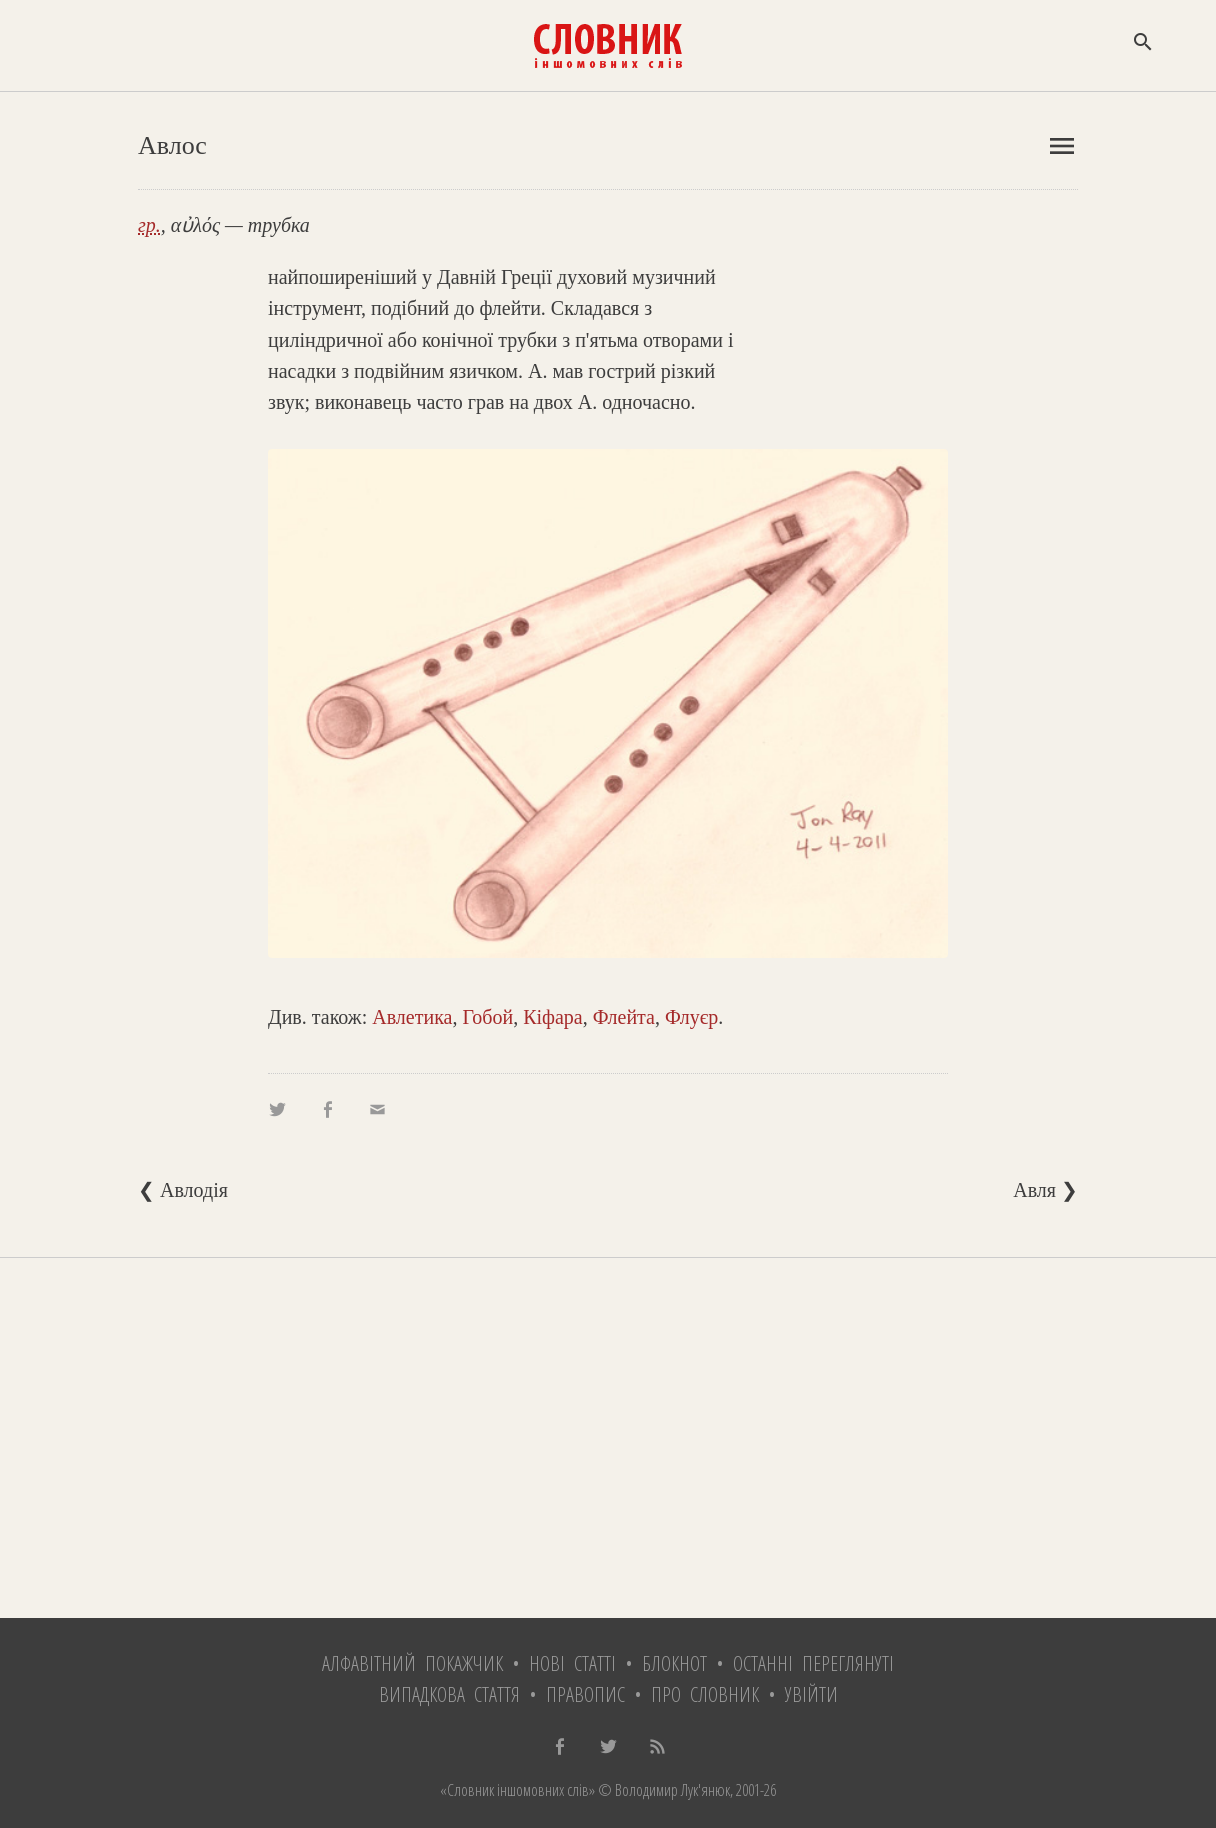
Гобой (487, 1017)
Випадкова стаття (449, 1694)
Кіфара (553, 1017)
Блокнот (674, 1663)
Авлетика (412, 1017)
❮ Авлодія (183, 1190)
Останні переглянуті (813, 1663)
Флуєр (691, 1017)
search (1143, 42)
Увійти (811, 1694)
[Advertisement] (608, 1438)
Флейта (624, 1017)
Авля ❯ (1045, 1190)
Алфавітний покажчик (412, 1663)
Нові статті (572, 1663)
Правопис (585, 1694)
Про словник (705, 1694)
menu (1062, 146)
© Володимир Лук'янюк (662, 1790)
